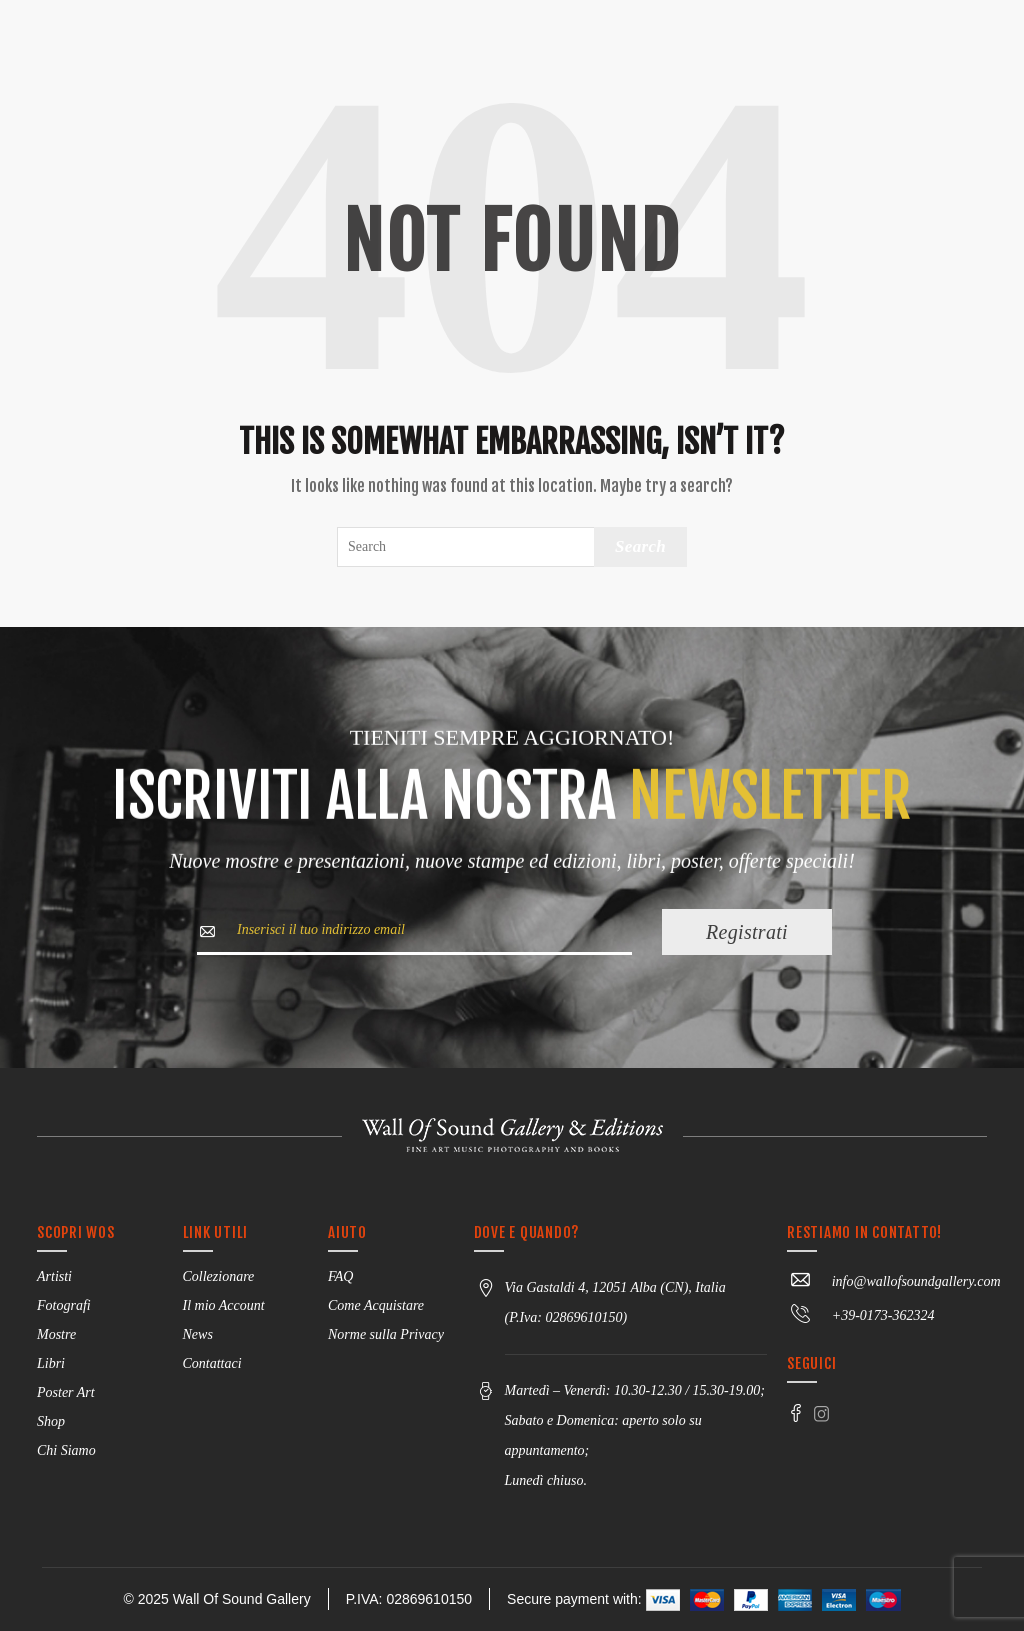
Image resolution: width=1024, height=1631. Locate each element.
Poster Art (66, 1392)
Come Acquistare (376, 1305)
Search (640, 546)
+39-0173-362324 (860, 1315)
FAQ (340, 1276)
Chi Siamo (66, 1450)
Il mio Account (224, 1305)
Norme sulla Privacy (386, 1334)
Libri (51, 1363)
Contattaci (212, 1363)
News (198, 1334)
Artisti (54, 1276)
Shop (51, 1421)
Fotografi (64, 1305)
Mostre (56, 1334)
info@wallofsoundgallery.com (893, 1281)
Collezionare (219, 1276)
